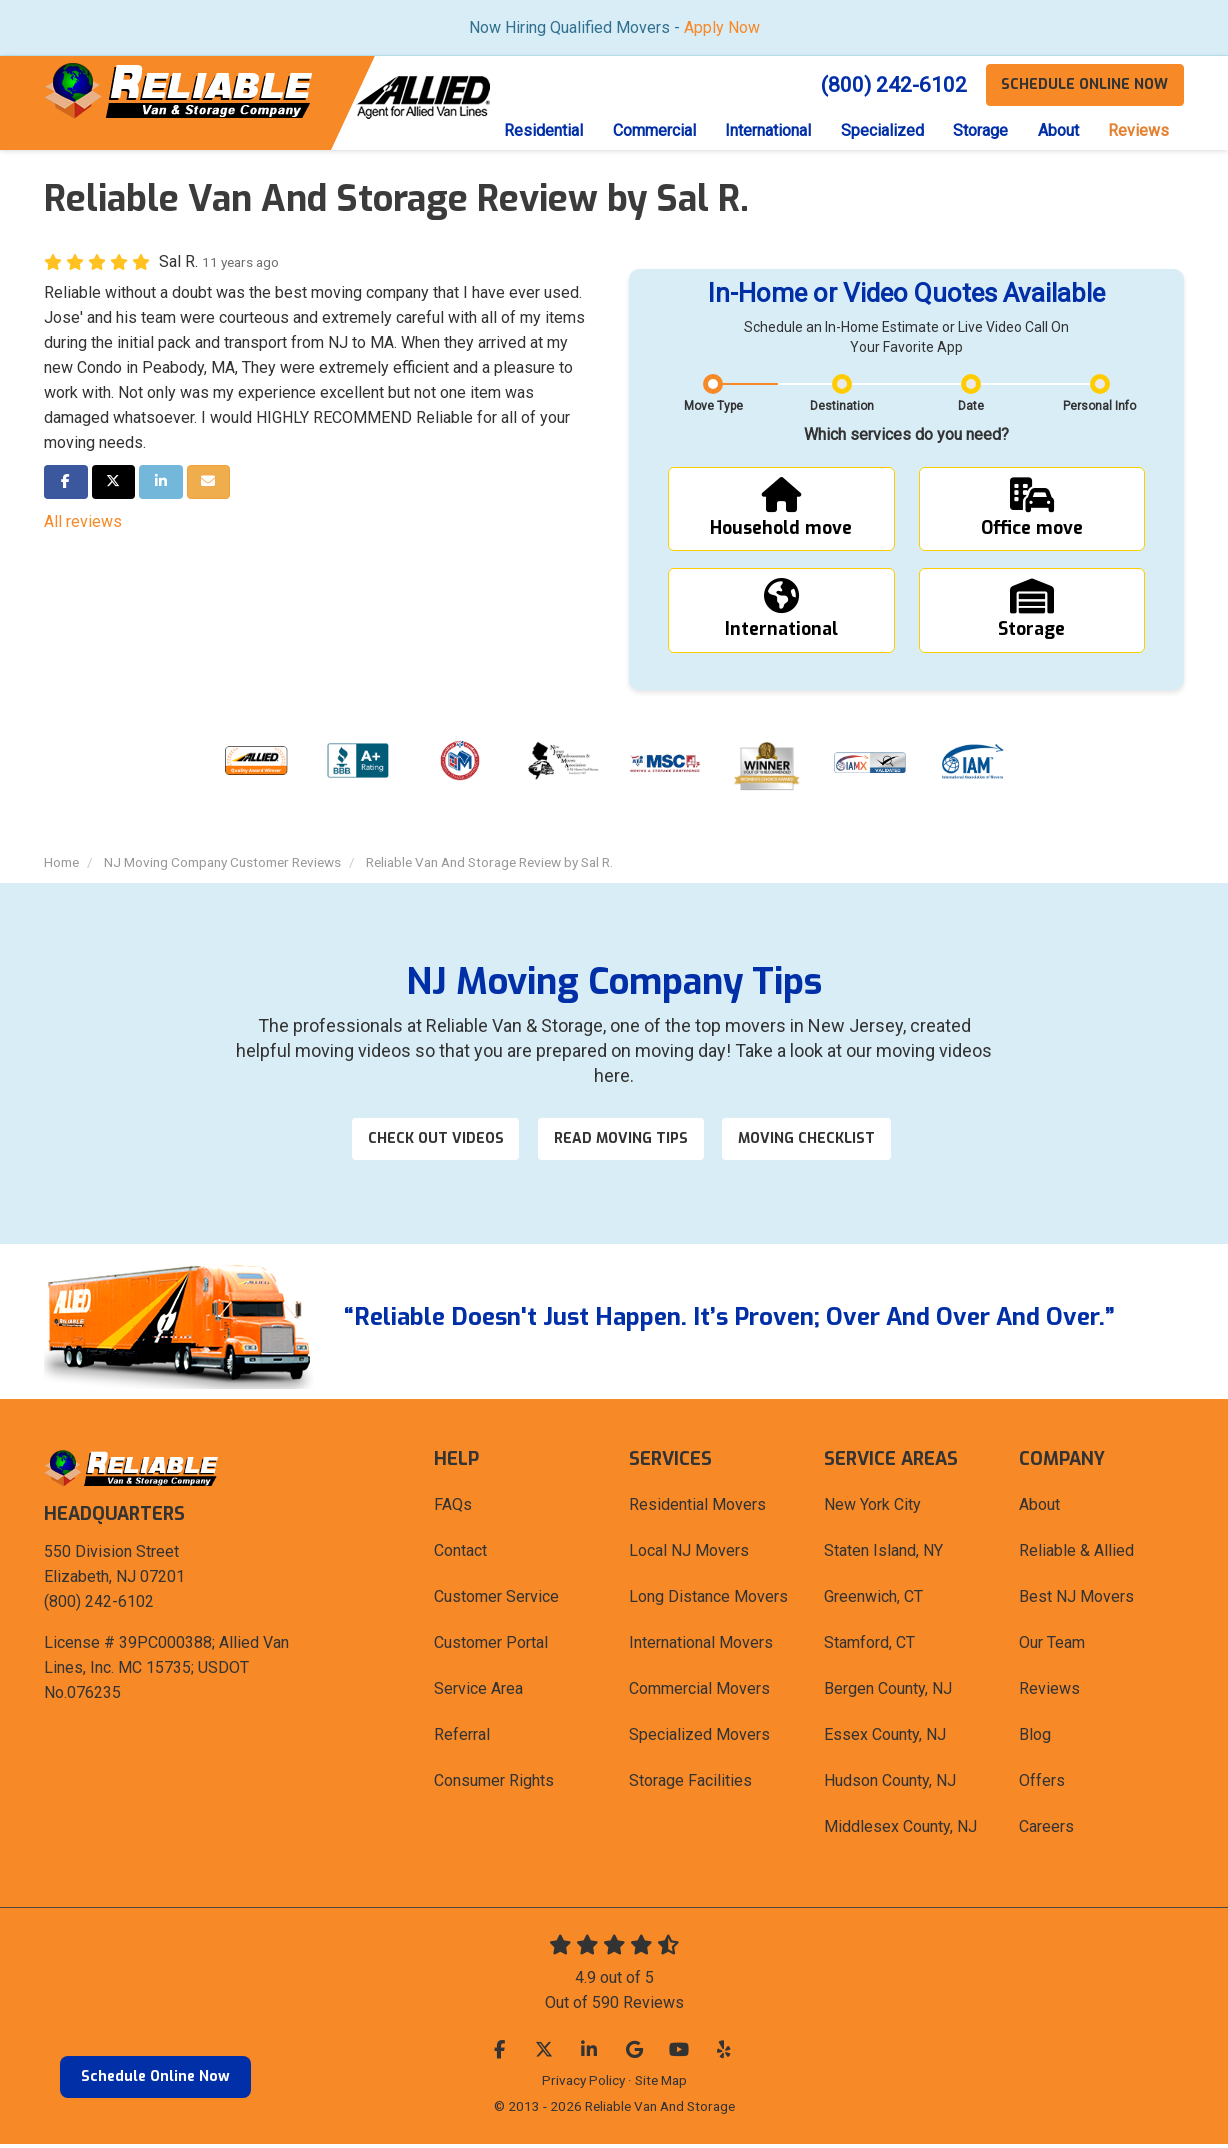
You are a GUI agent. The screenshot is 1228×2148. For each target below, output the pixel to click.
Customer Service (496, 1600)
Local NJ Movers (689, 1554)
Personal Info (1099, 407)
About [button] (1057, 130)
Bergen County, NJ (888, 1692)
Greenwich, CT (873, 1600)
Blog (1035, 1738)
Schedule (1084, 84)
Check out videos (435, 1142)
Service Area (478, 1692)
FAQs (453, 1508)
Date (971, 407)
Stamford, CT (869, 1646)
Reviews (1049, 1692)
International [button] (766, 130)
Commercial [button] (651, 130)
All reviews (83, 522)
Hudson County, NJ (890, 1784)
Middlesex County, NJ (900, 1830)
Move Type (713, 407)
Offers (1042, 1784)
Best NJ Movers (1076, 1600)
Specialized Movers (699, 1738)
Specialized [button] (880, 130)
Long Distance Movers (708, 1600)
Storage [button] (979, 130)
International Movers (701, 1646)
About (1039, 1508)
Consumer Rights (494, 1784)
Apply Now (722, 27)
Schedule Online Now (155, 2076)
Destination (842, 407)
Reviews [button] (1138, 130)
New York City (872, 1508)
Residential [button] (540, 130)
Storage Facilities (690, 1784)
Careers (1046, 1830)
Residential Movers (697, 1508)
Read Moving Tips (622, 1142)
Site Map (661, 2084)
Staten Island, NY (883, 1554)
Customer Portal (491, 1646)
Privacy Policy (583, 2084)
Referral (462, 1738)
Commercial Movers (699, 1692)
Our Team (1052, 1646)
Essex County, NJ (885, 1738)
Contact (460, 1554)
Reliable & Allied (1076, 1554)
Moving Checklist (809, 1142)
